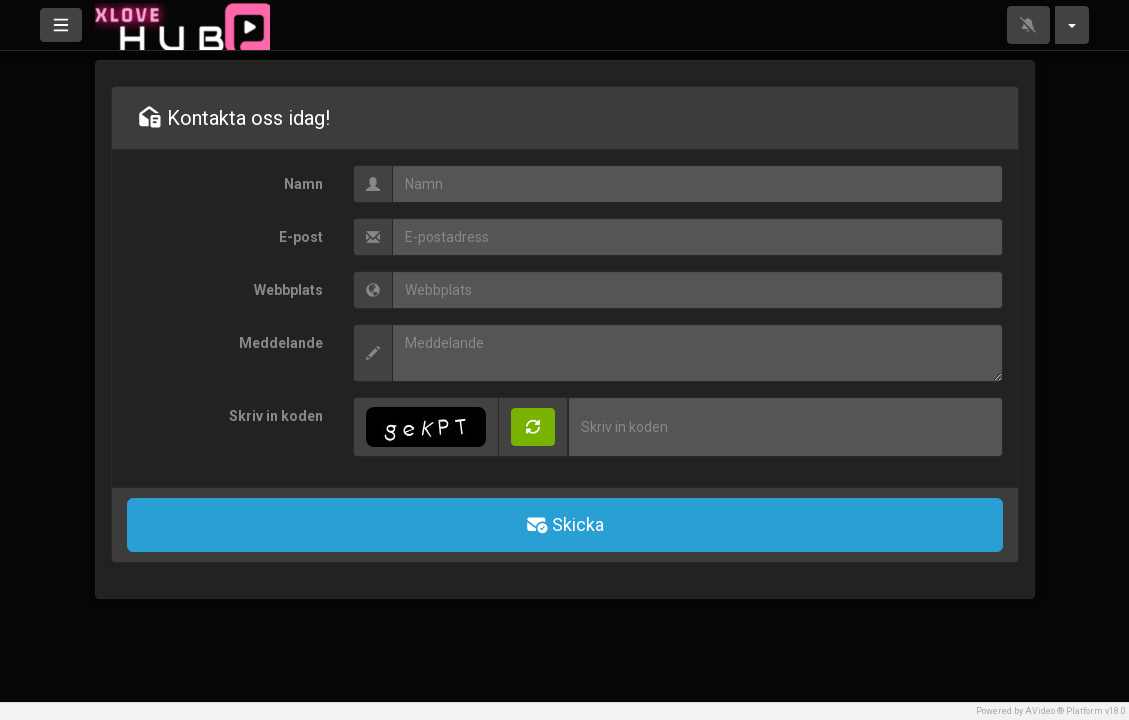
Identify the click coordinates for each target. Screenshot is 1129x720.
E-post (301, 237)
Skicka (564, 524)
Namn (303, 184)
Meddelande (281, 343)
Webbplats (288, 290)
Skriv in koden (276, 416)
